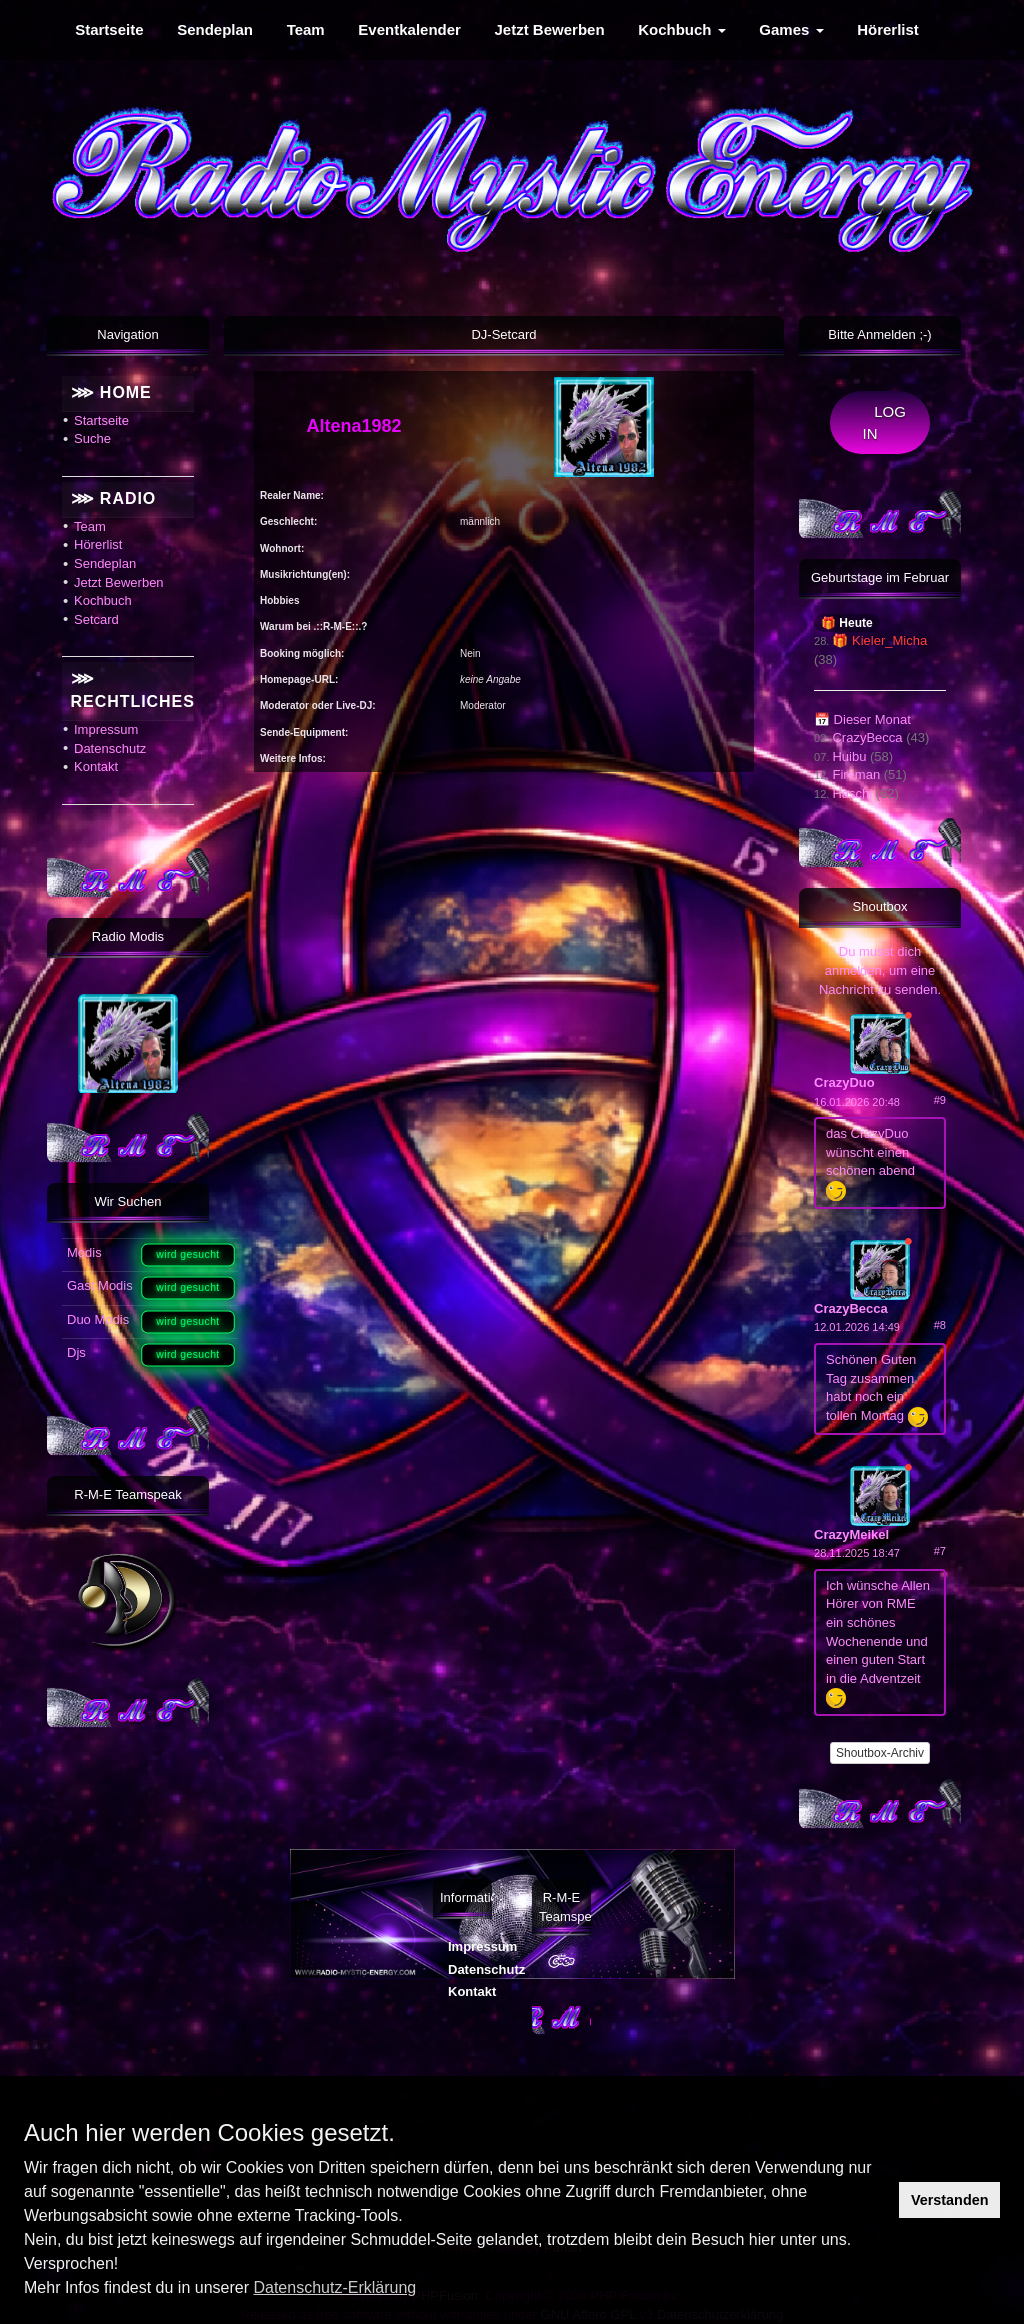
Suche (92, 438)
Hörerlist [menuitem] (888, 29)
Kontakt (96, 766)
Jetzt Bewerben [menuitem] (550, 29)
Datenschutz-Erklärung (334, 2287)
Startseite (101, 420)
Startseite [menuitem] (109, 29)
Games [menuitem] (791, 29)
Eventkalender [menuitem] (409, 29)
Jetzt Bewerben (119, 582)
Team (90, 526)
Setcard (96, 619)
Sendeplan (105, 563)
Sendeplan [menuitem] (215, 29)
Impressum (106, 729)
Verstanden (950, 2200)
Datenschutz (110, 748)
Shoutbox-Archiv (880, 1753)
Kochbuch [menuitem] (682, 29)
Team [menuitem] (306, 29)
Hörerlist (98, 544)
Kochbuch (103, 600)
